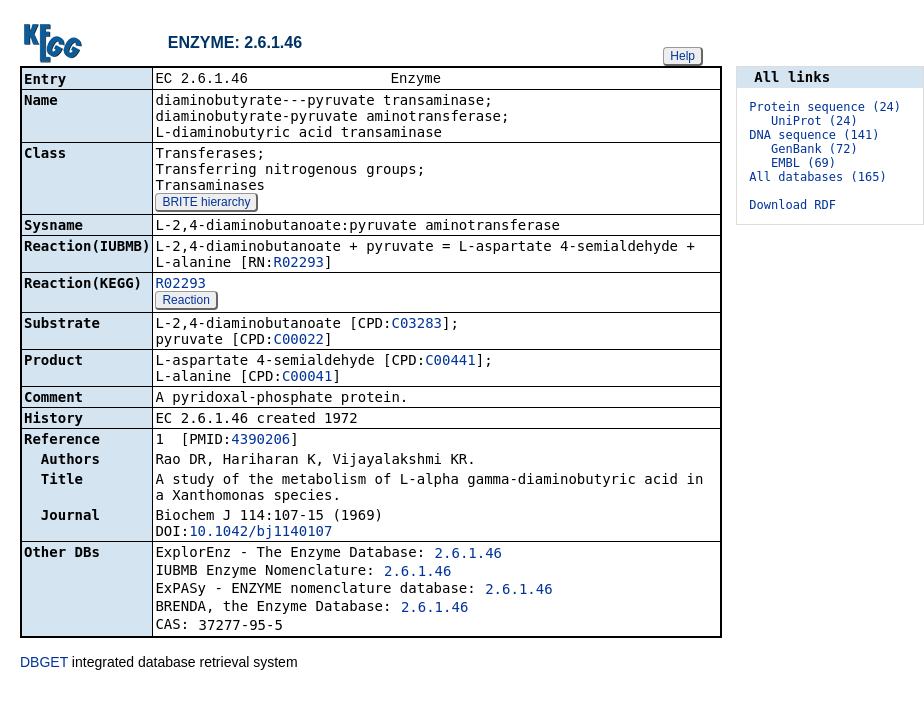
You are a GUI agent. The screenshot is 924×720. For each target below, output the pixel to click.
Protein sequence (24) (825, 107)
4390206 (260, 441)
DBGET (44, 664)
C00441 (450, 362)
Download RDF (792, 205)
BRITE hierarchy (206, 204)
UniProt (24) (814, 121)
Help (682, 56)
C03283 (416, 325)
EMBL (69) (803, 163)
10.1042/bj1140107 (260, 533)
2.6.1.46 (468, 555)
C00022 (298, 341)
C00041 (307, 378)
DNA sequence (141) (814, 135)
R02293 (298, 264)
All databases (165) (817, 177)
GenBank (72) (814, 149)
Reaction (185, 302)
